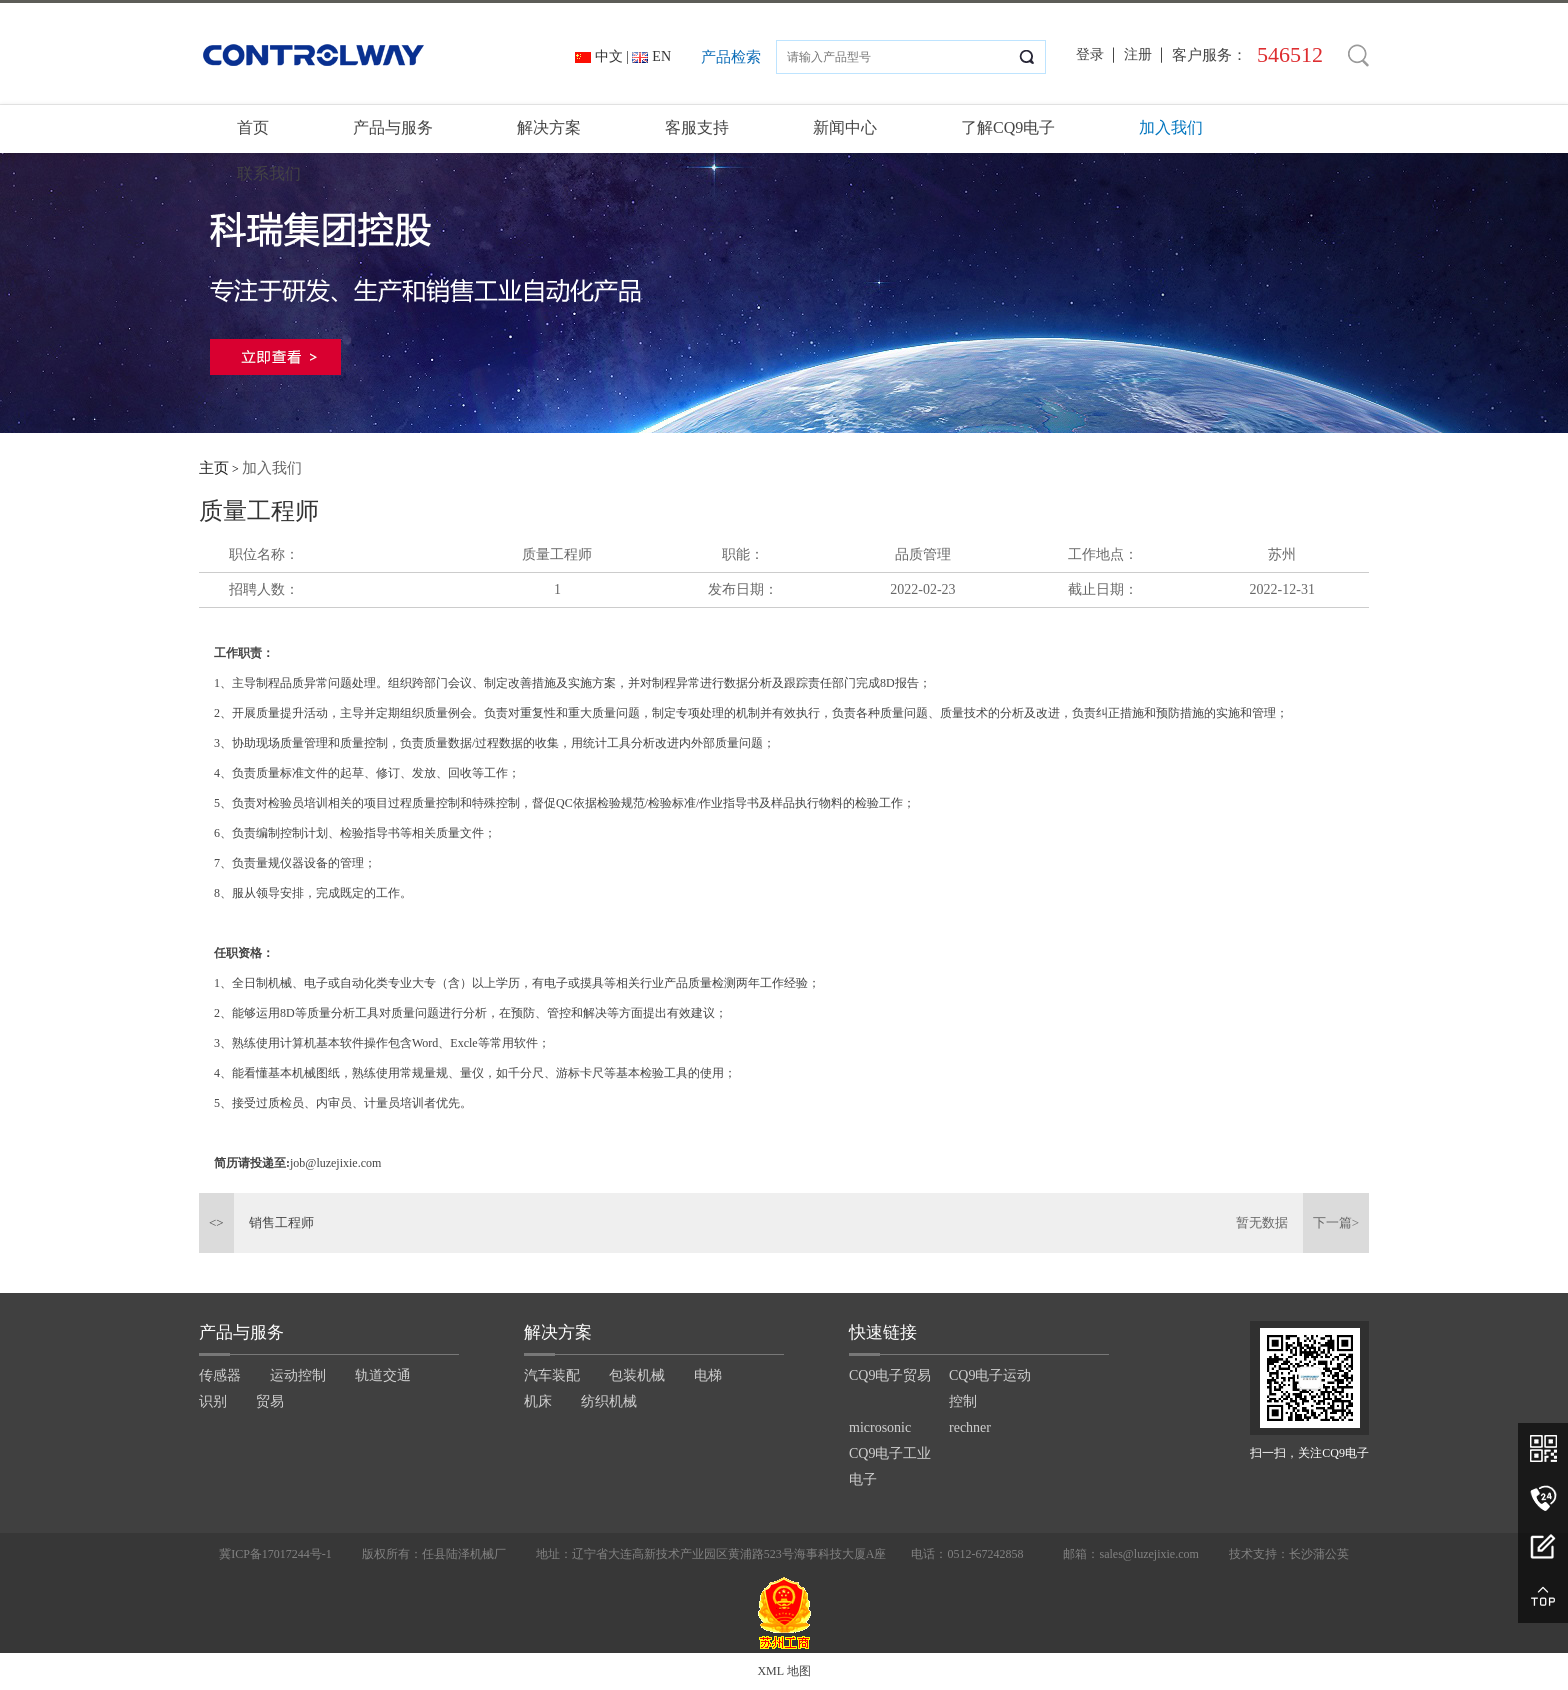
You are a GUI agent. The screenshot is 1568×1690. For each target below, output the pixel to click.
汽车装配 (552, 1375)
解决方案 (549, 127)
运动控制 (298, 1375)
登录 (1090, 54)
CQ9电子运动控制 (990, 1388)
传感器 (220, 1375)
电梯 (708, 1375)
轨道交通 (383, 1375)
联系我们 (269, 173)
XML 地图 (783, 1671)
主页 (214, 468)
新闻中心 (845, 127)
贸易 (270, 1401)
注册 (1138, 54)
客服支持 (697, 127)
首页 (253, 127)
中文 (609, 56)
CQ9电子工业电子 (890, 1466)
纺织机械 (609, 1401)
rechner (970, 1427)
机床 (538, 1401)
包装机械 (637, 1375)
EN (661, 56)
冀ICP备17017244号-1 (275, 1554)
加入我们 (1171, 127)
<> (216, 1222)
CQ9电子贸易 (890, 1375)
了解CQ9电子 (1008, 127)
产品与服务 (393, 127)
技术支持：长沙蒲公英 (1289, 1554)
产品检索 (731, 57)
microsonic (880, 1427)
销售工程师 (281, 1222)
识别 (213, 1401)
